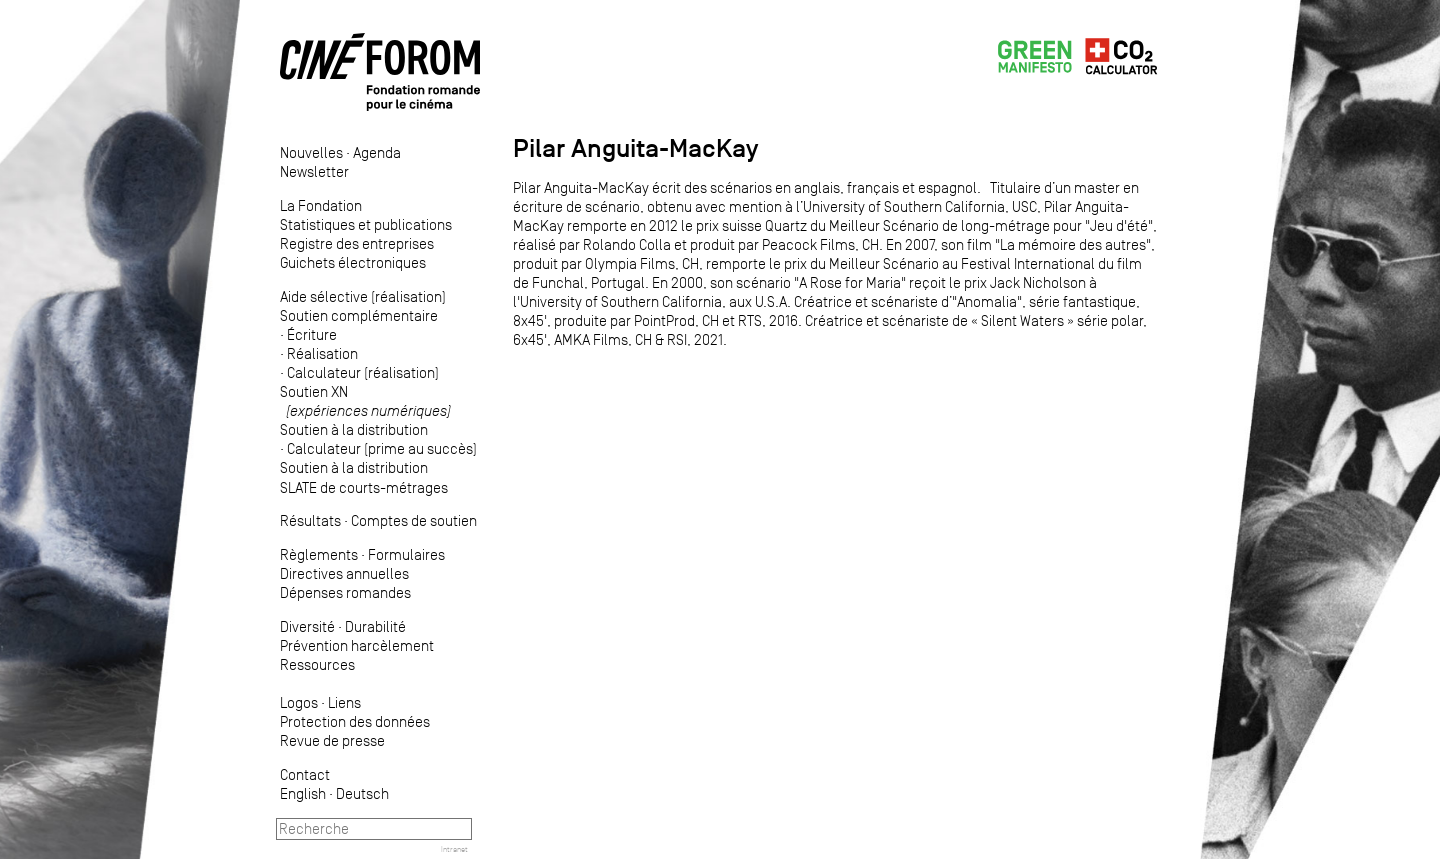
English (303, 793)
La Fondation (321, 205)
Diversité (307, 626)
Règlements (319, 554)
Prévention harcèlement (357, 645)
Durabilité (375, 626)
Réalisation (322, 353)
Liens (344, 702)
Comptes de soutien (414, 520)
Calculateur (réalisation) (363, 372)
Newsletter (314, 171)
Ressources (317, 664)
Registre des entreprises (357, 243)
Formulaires (406, 554)
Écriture (312, 334)
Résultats (310, 520)
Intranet (454, 849)
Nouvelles (311, 152)
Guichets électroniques (353, 262)
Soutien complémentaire (359, 315)
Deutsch (362, 793)
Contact (305, 774)
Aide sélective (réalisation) (363, 296)
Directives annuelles (344, 573)
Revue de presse (332, 740)
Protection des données (355, 721)
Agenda (377, 152)
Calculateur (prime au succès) (382, 448)
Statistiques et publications (366, 224)
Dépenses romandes (345, 592)
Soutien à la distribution (354, 429)
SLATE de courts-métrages (364, 487)
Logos (299, 702)
